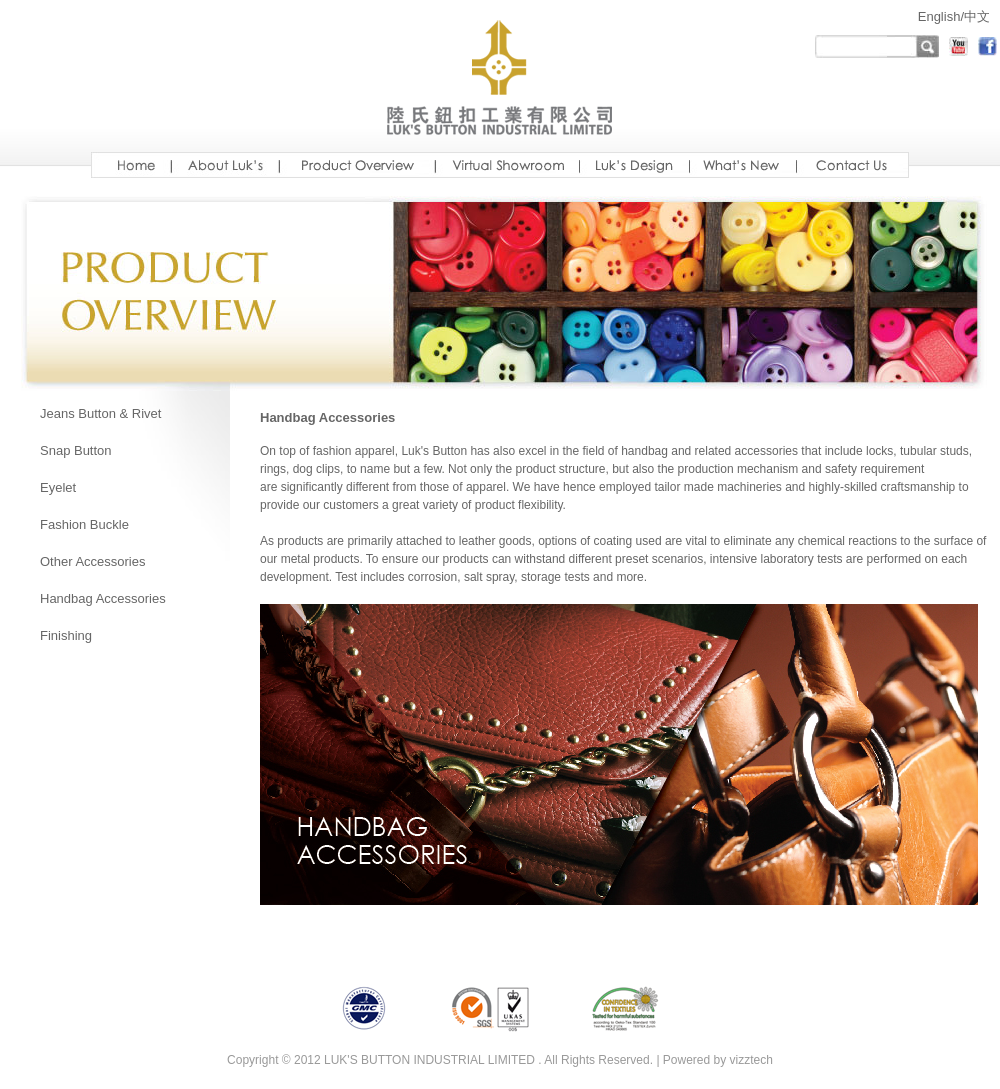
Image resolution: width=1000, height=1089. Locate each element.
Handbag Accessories (103, 598)
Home (131, 165)
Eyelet (58, 487)
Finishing (66, 635)
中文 (977, 16)
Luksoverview (357, 165)
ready (852, 165)
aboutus (225, 165)
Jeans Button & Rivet (100, 413)
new (742, 165)
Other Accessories (93, 561)
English (939, 16)
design (634, 165)
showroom (507, 165)
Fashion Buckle (84, 524)
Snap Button (76, 450)
